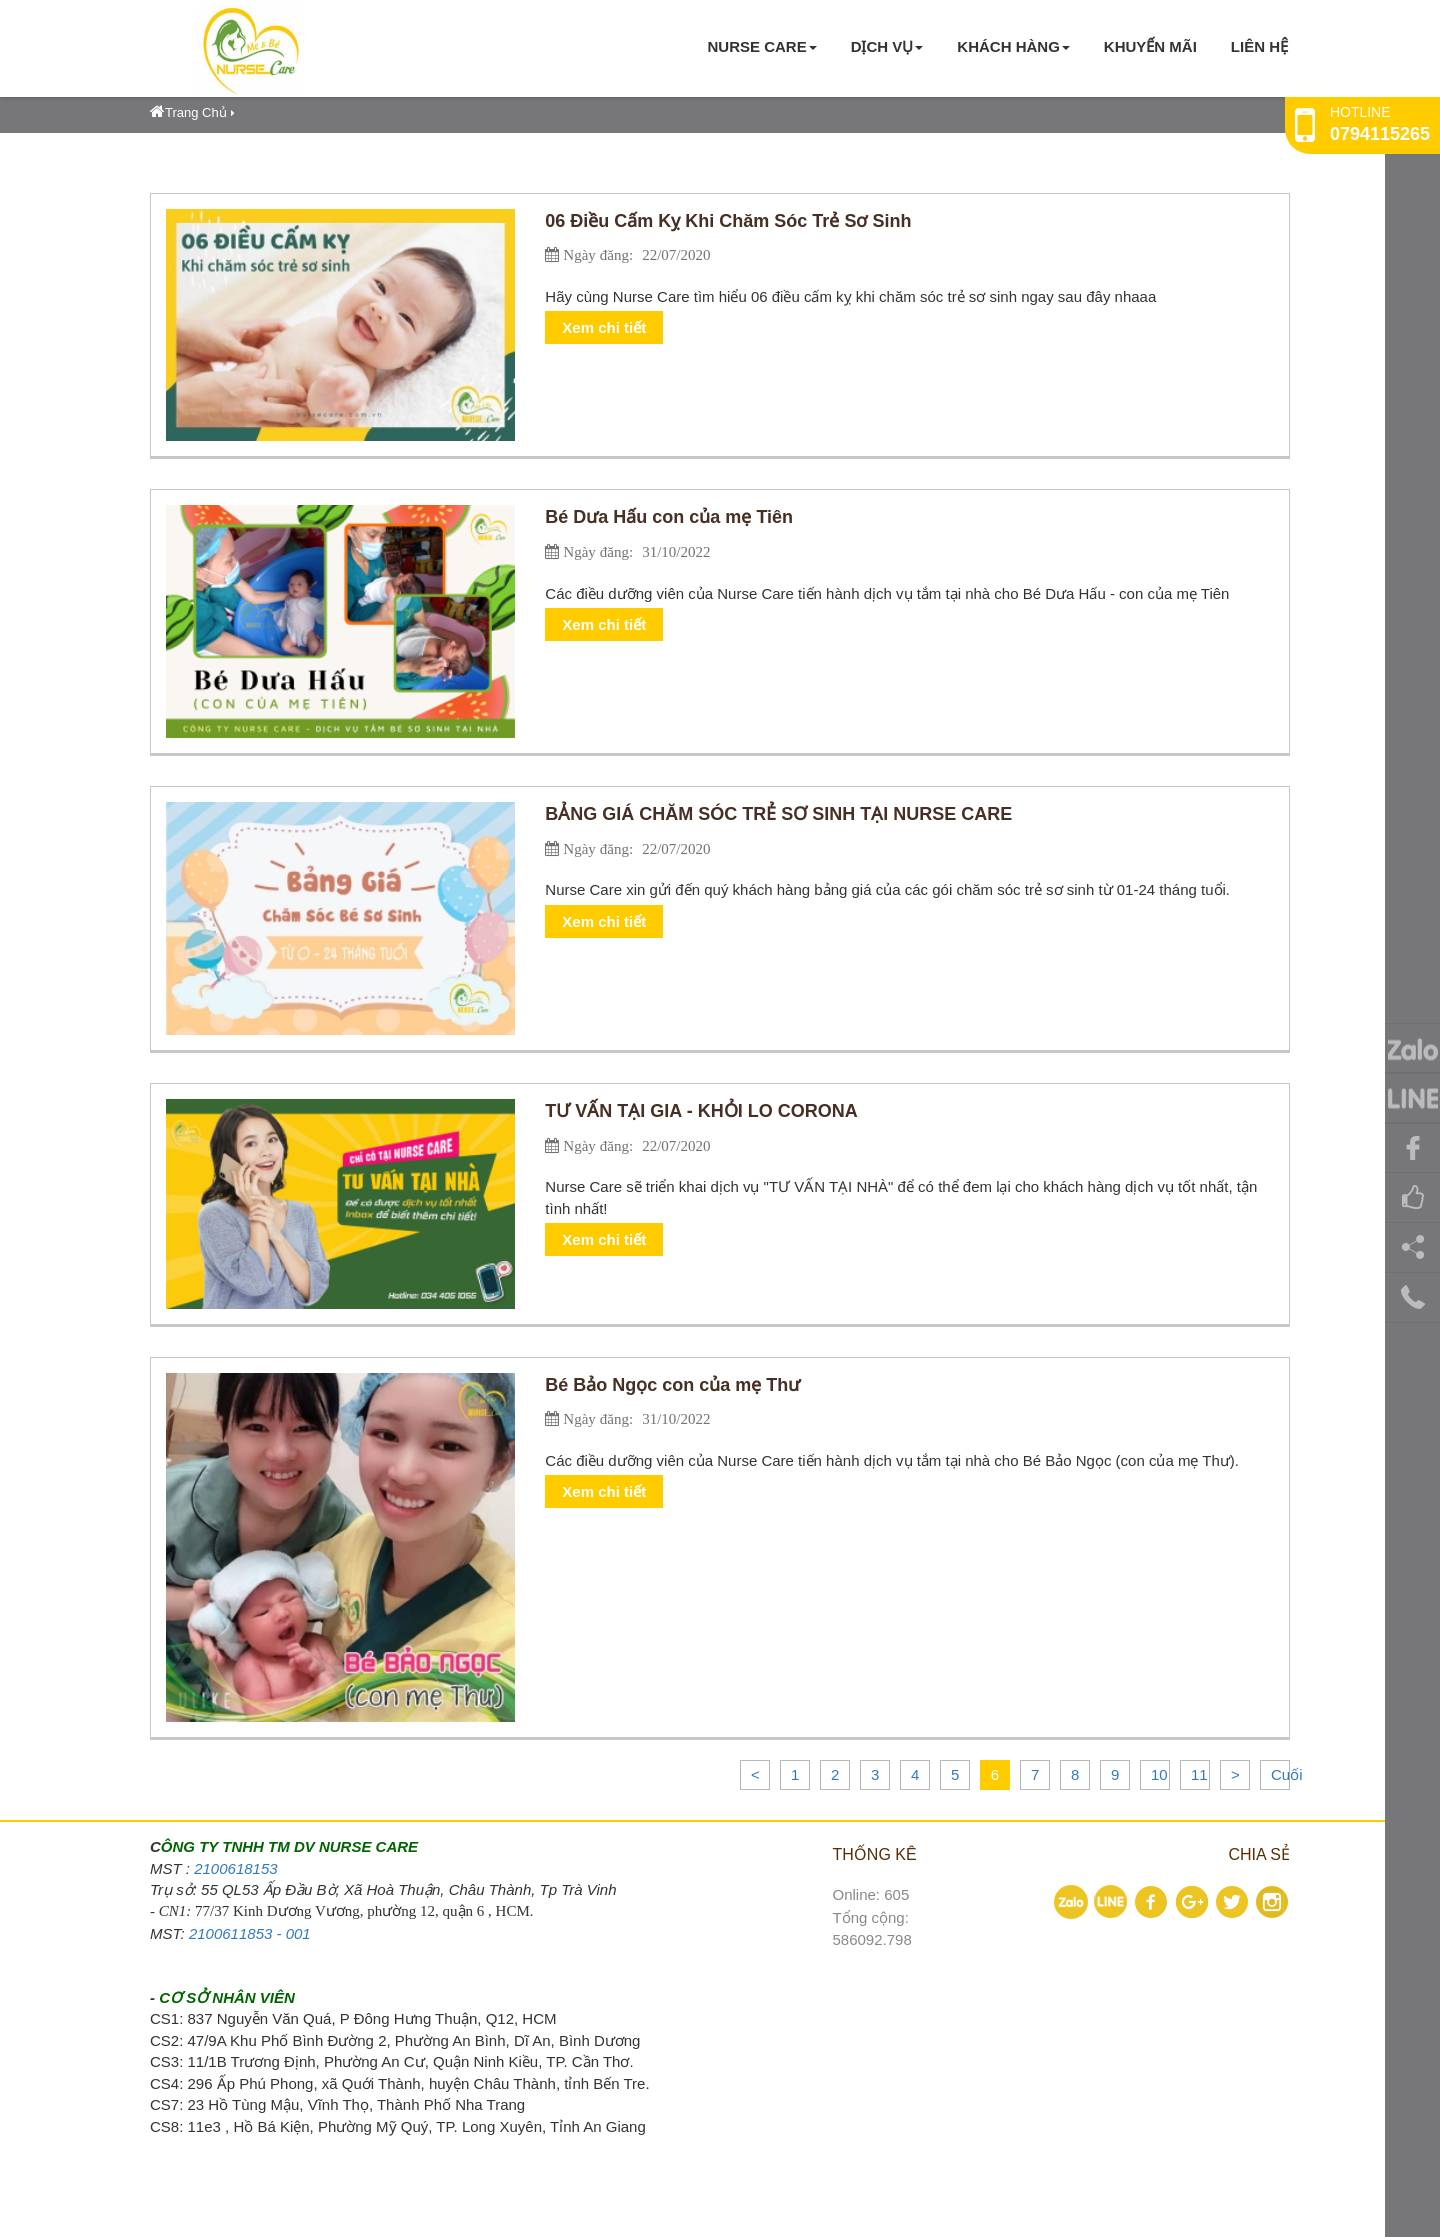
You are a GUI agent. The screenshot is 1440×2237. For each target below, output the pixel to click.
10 (1159, 1774)
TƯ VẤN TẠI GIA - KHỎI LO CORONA (701, 1111)
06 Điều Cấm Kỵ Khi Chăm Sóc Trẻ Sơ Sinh (728, 221)
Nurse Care (761, 46)
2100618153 (235, 1868)
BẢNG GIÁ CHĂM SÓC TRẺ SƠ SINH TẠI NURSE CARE (778, 814)
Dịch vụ (887, 46)
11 (1199, 1774)
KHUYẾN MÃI (1150, 46)
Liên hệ (1259, 46)
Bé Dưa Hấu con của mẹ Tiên (669, 517)
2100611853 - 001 (250, 1933)
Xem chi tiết (604, 327)
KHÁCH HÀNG (1013, 46)
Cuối (1287, 1774)
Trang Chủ (188, 112)
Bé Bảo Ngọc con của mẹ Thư (672, 1385)
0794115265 (1380, 134)
